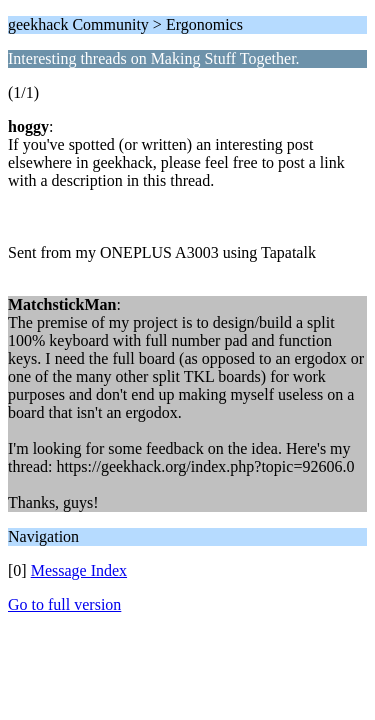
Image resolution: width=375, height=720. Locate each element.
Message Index (79, 570)
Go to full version (64, 604)
